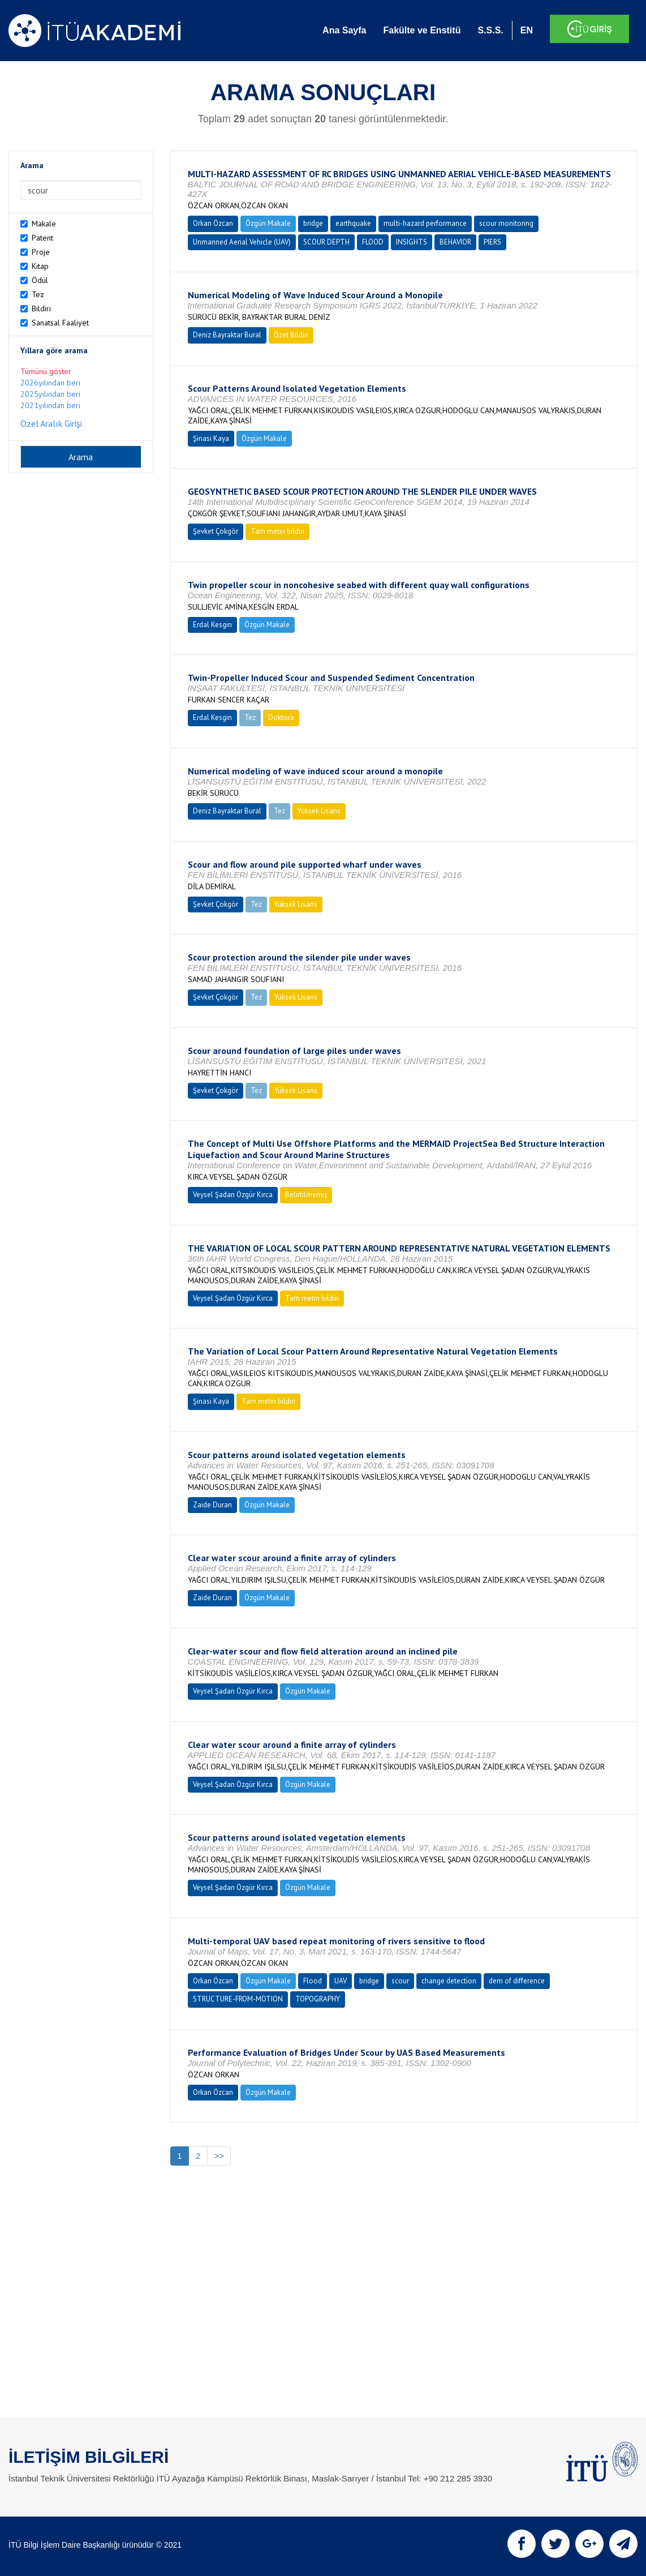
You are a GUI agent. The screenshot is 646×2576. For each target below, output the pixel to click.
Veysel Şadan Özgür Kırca (233, 1194)
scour (400, 1981)
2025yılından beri (50, 394)
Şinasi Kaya (211, 438)
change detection (448, 1981)
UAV (340, 1981)
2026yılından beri (50, 383)
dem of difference (517, 1981)
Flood (312, 1981)
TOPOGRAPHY (317, 1999)
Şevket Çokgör (215, 531)
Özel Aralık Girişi (51, 423)
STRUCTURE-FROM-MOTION (238, 1999)
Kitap (40, 266)
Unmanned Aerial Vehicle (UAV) (242, 242)
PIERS (492, 242)
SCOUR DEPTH (326, 242)
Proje (41, 252)
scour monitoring (506, 223)
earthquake (353, 223)
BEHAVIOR (455, 242)
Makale (44, 223)
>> (218, 2156)
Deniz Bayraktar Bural (227, 335)
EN (526, 30)
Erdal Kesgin (212, 624)
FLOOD (373, 242)
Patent (42, 238)
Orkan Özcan (213, 223)
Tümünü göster (45, 371)
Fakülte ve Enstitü (421, 30)
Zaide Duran (212, 1505)
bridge (313, 223)
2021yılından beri (50, 405)
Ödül (40, 280)
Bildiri (41, 308)
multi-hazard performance (425, 223)
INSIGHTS (411, 242)
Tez (38, 294)
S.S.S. (490, 30)
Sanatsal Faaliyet (60, 323)
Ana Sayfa (344, 30)
